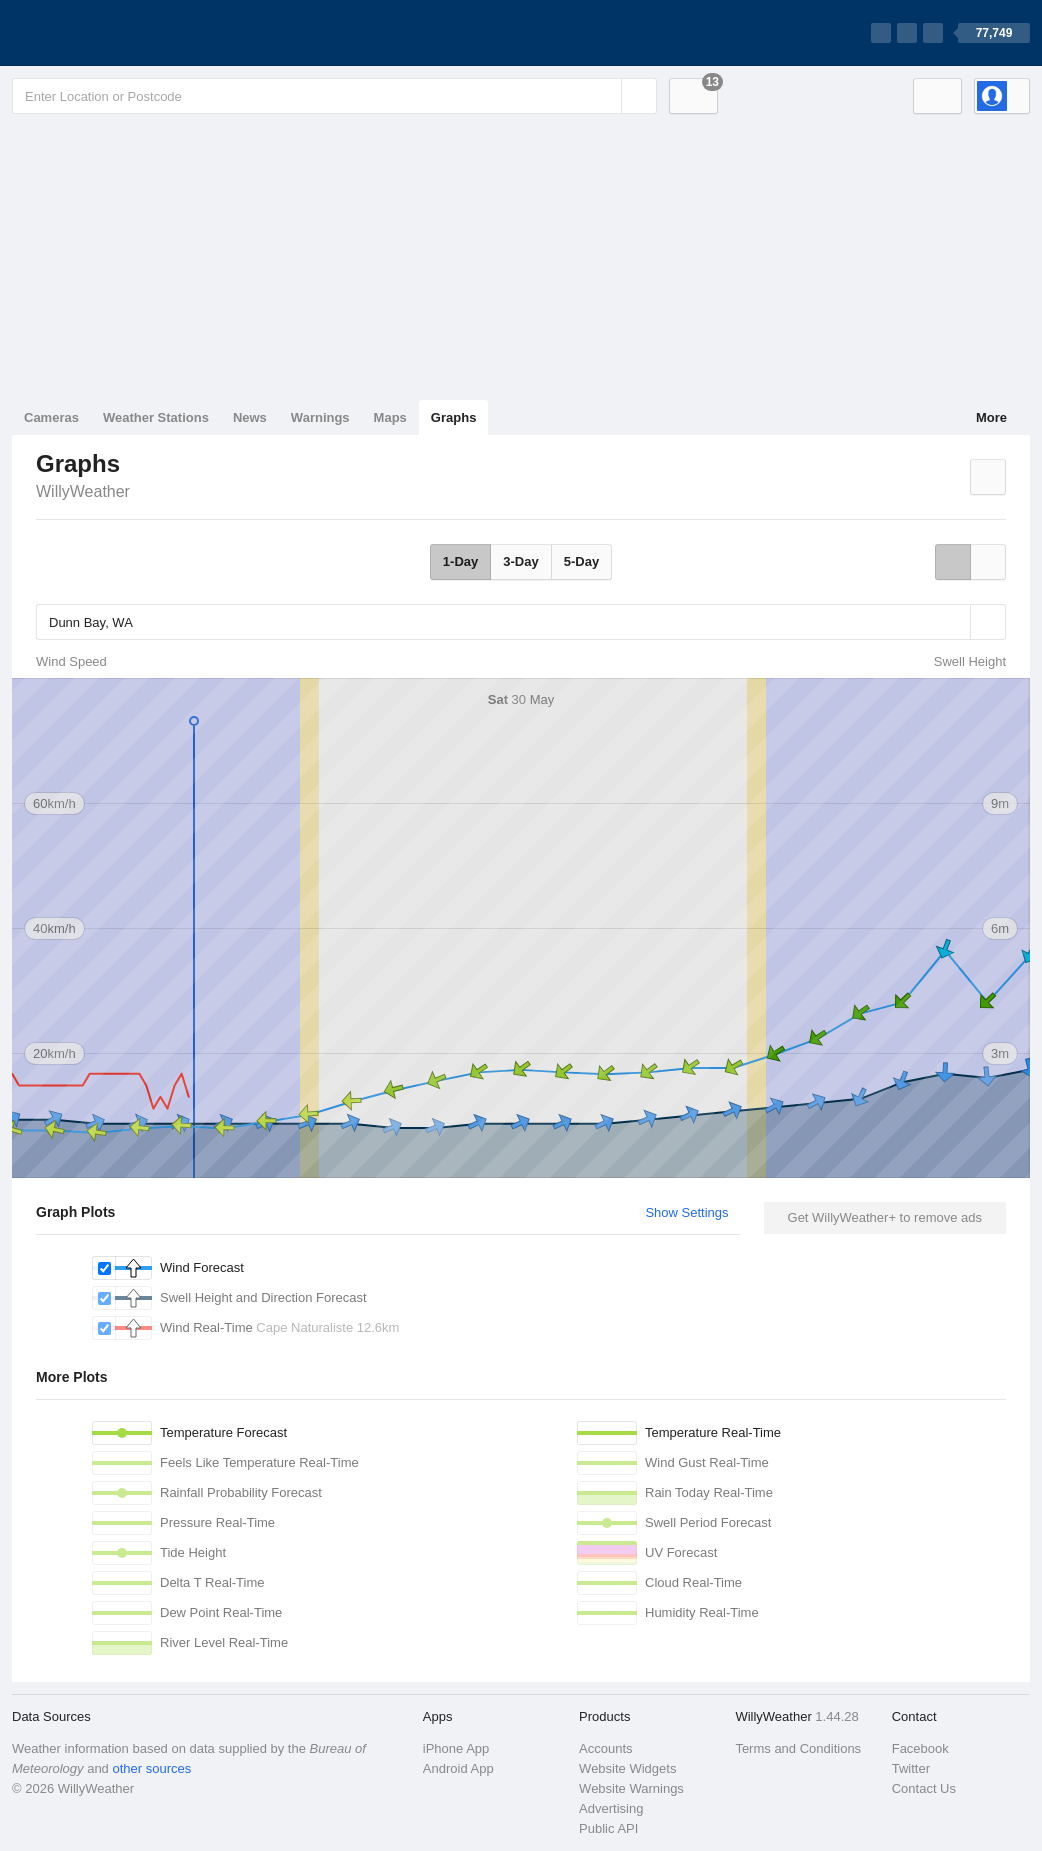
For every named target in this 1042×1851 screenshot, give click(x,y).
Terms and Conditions (798, 1748)
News (250, 417)
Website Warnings (631, 1788)
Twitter (911, 1768)
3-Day (520, 561)
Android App (458, 1768)
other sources (151, 1768)
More (991, 417)
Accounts (605, 1748)
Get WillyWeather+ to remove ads (885, 1217)
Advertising (611, 1808)
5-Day (581, 561)
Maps (390, 417)
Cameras (51, 417)
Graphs (454, 417)
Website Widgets (627, 1768)
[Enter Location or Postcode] (334, 96)
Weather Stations (156, 417)
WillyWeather (83, 491)
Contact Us (924, 1788)
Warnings (320, 417)
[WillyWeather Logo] (106, 33)
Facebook (920, 1748)
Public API (608, 1828)
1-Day (460, 561)
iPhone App (456, 1748)
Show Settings (686, 1212)
